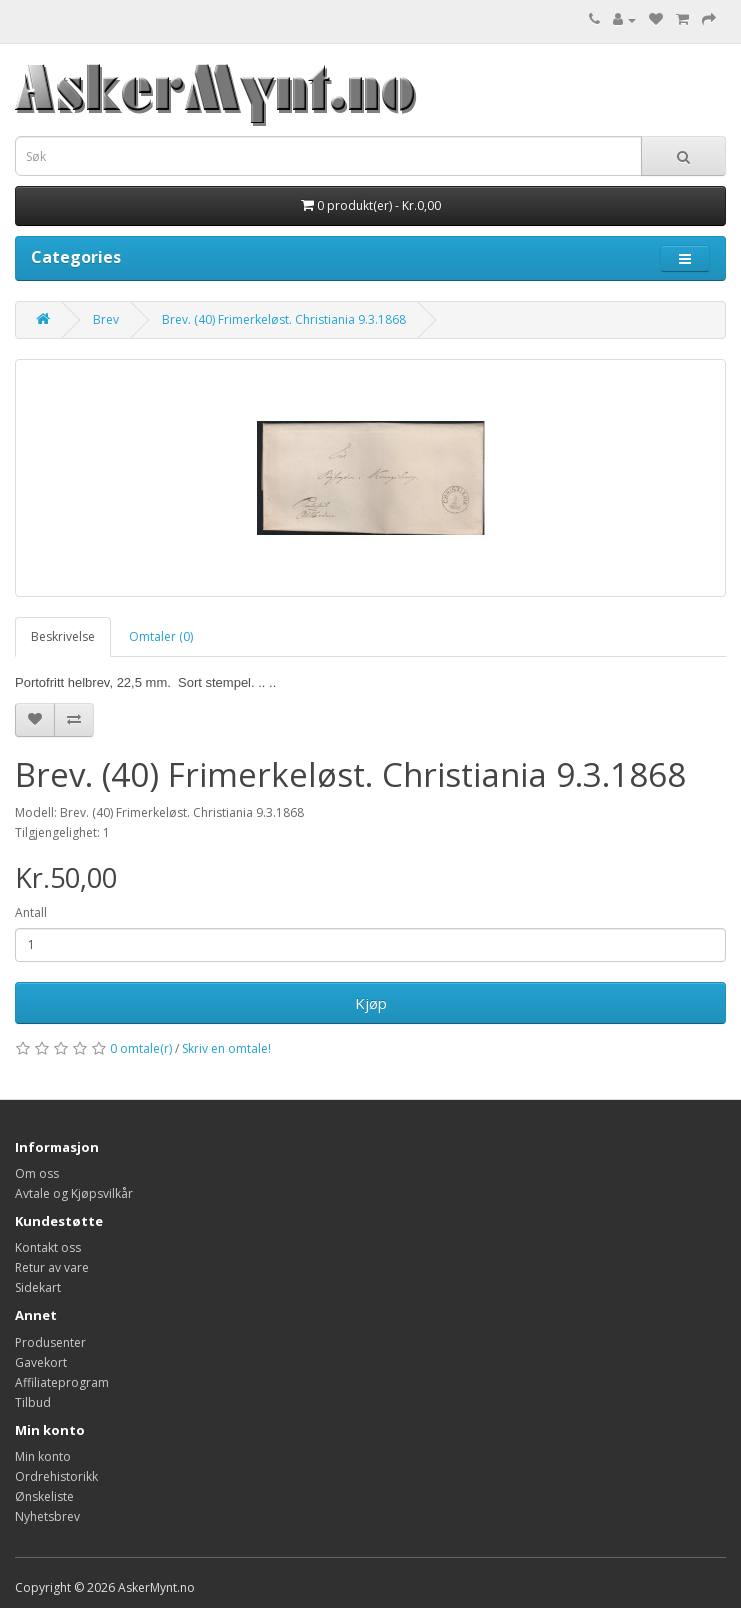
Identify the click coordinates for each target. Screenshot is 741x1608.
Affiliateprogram (62, 1382)
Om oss (37, 1173)
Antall (31, 912)
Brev (106, 319)
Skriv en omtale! (226, 1048)
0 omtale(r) (141, 1048)
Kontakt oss (48, 1247)
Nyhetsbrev (47, 1516)
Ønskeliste (44, 1496)
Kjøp (371, 1003)
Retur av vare (52, 1267)
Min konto (43, 1456)
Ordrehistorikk (56, 1476)
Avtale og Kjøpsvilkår (74, 1193)
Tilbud (33, 1402)
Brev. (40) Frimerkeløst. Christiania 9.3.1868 (284, 319)
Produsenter (50, 1342)
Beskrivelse (63, 636)
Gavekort (41, 1362)
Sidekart (38, 1287)
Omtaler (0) (161, 636)
